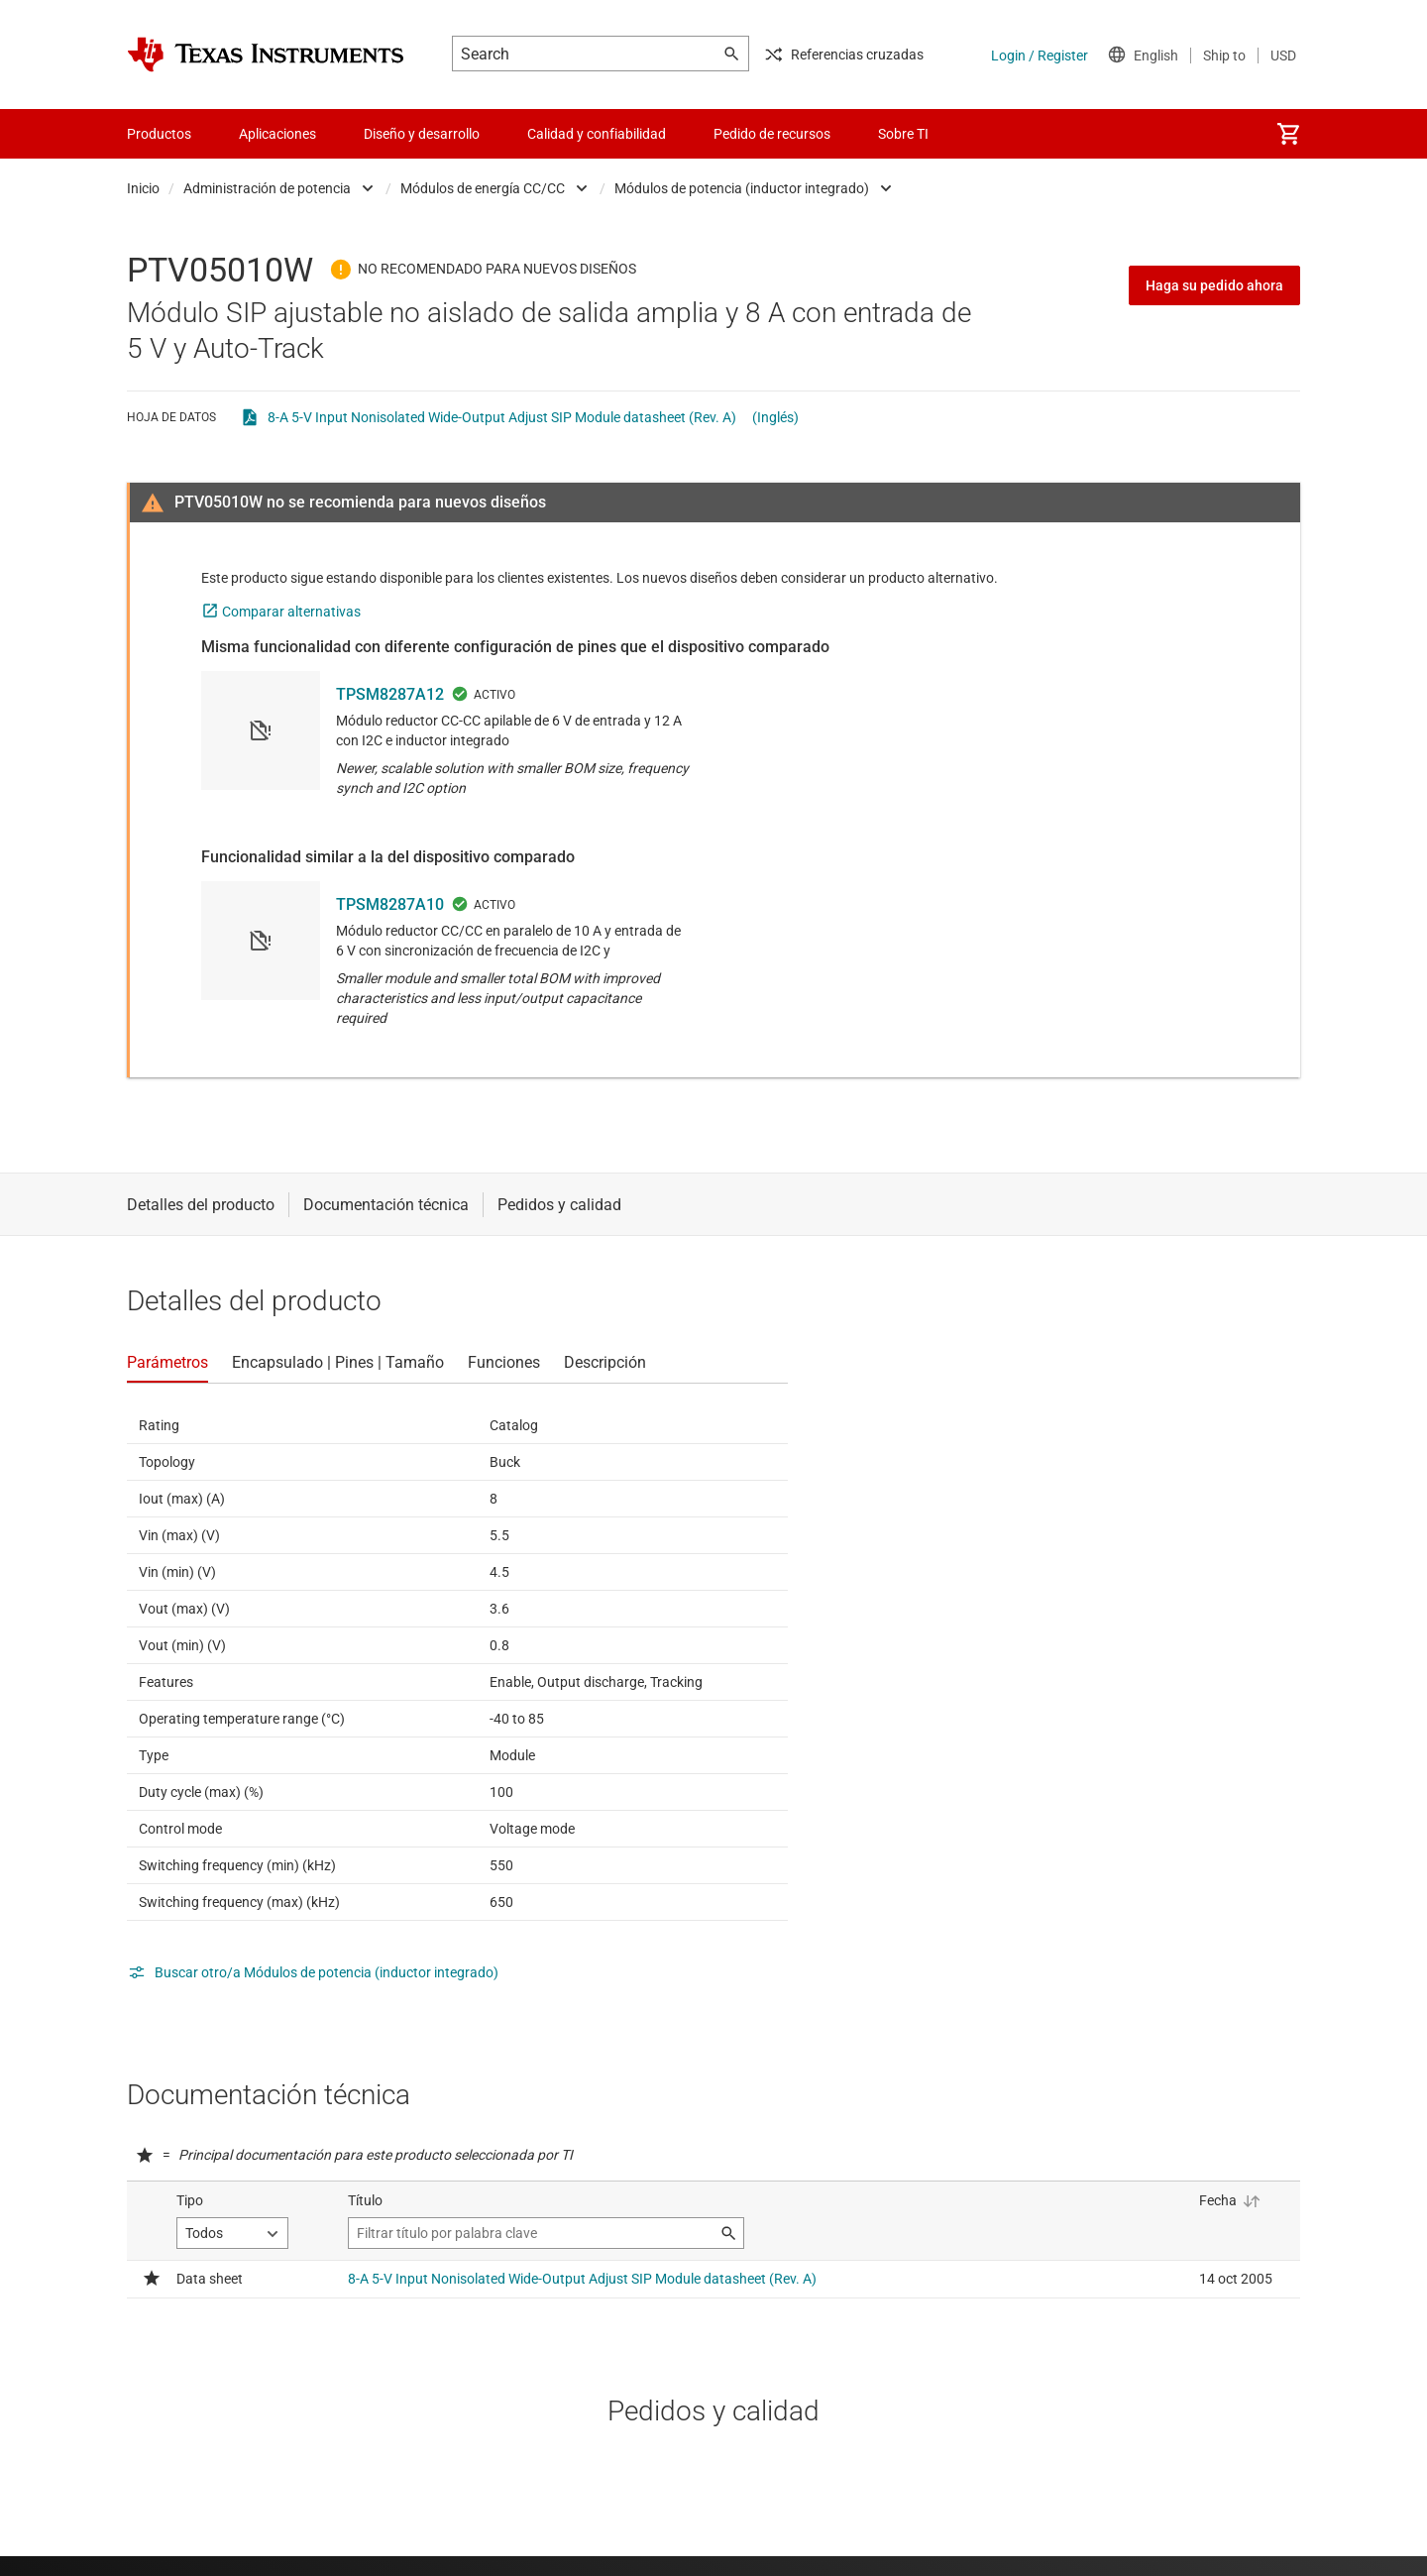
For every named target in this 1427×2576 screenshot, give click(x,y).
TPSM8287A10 (390, 904)
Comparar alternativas (291, 611)
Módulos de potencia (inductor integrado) (741, 188)
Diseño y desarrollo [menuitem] (422, 134)
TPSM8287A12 (390, 694)
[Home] (265, 54)
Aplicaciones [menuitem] (277, 134)
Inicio (143, 188)
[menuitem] (1288, 134)
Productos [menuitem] (159, 134)
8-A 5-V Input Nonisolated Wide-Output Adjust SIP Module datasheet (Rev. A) (502, 417)
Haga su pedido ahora (1214, 285)
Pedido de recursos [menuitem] (772, 134)
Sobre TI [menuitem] (903, 134)
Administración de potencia (267, 188)
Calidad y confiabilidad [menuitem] (596, 134)
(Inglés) (775, 417)
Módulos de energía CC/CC (482, 188)
